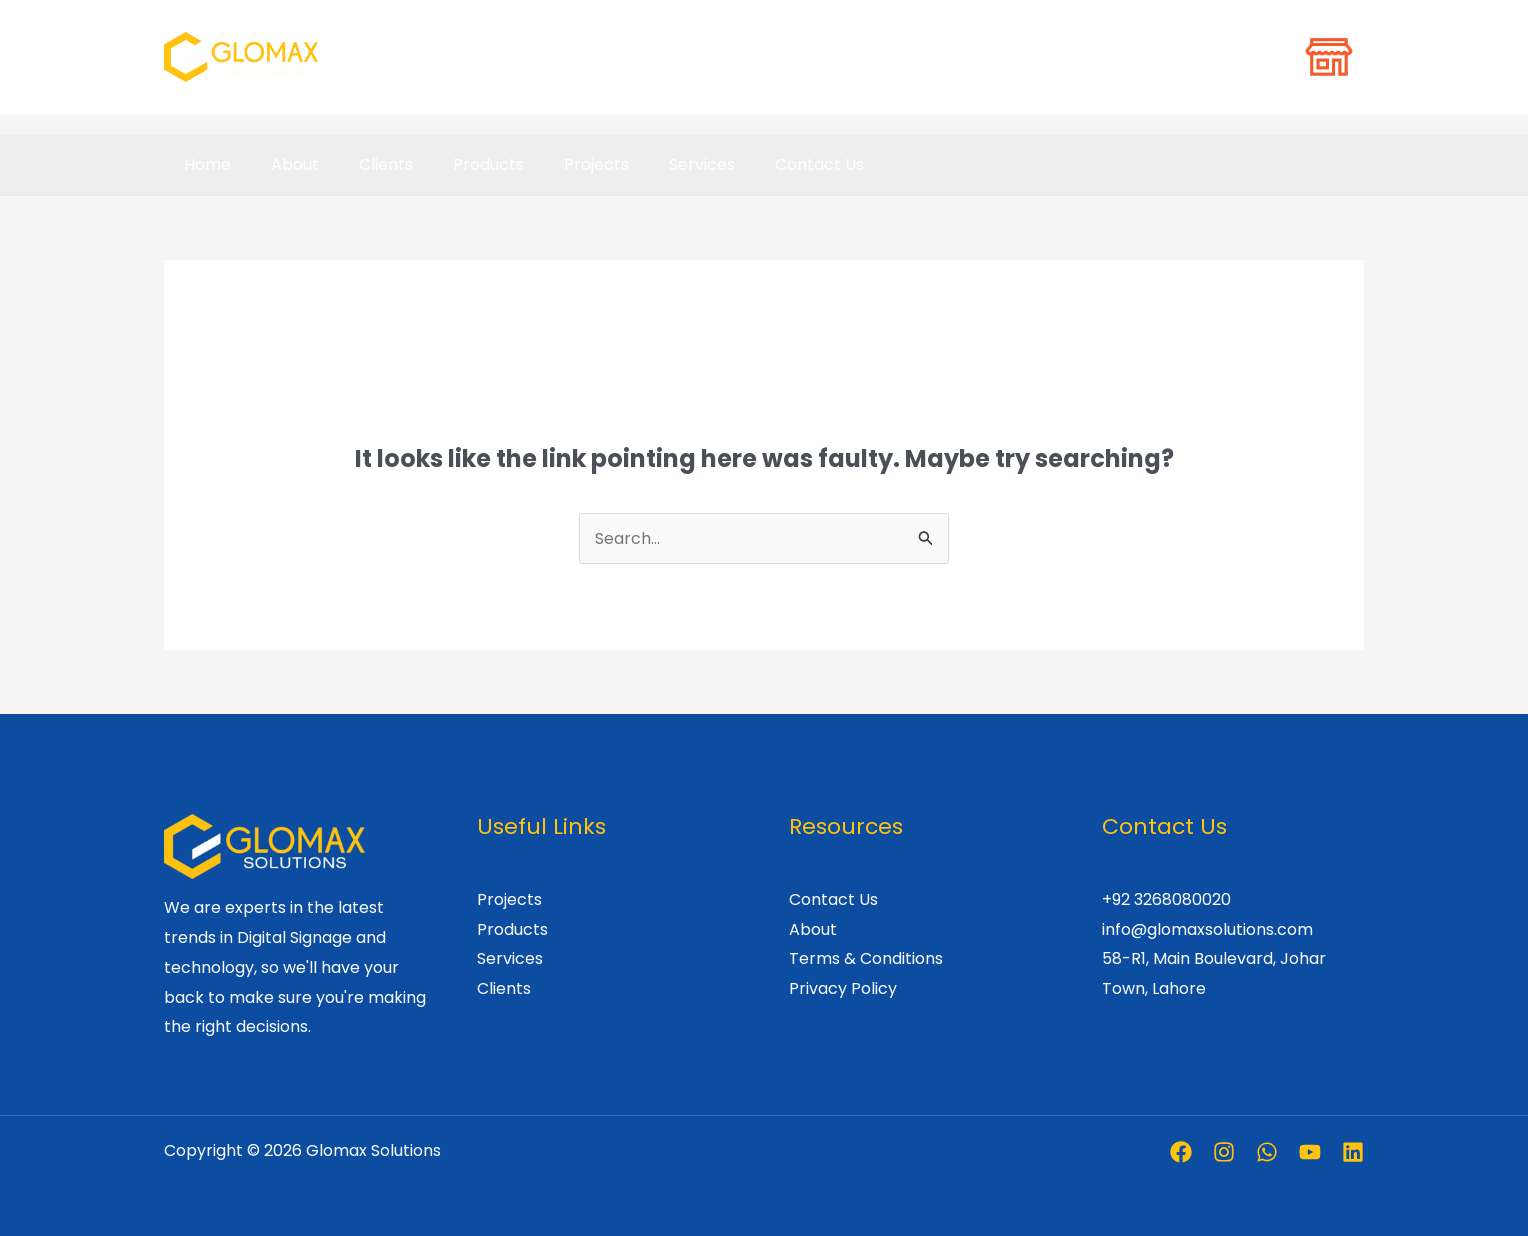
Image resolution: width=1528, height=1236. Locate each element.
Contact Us (767, 164)
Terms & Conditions (866, 958)
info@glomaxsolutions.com (1207, 929)
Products (460, 164)
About (283, 164)
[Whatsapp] (1267, 1152)
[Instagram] (1224, 1152)
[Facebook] (1181, 1152)
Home (203, 164)
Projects (560, 164)
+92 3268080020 (1166, 899)
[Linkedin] (1353, 1152)
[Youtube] (1310, 1152)
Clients (366, 164)
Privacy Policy (843, 988)
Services (658, 164)
